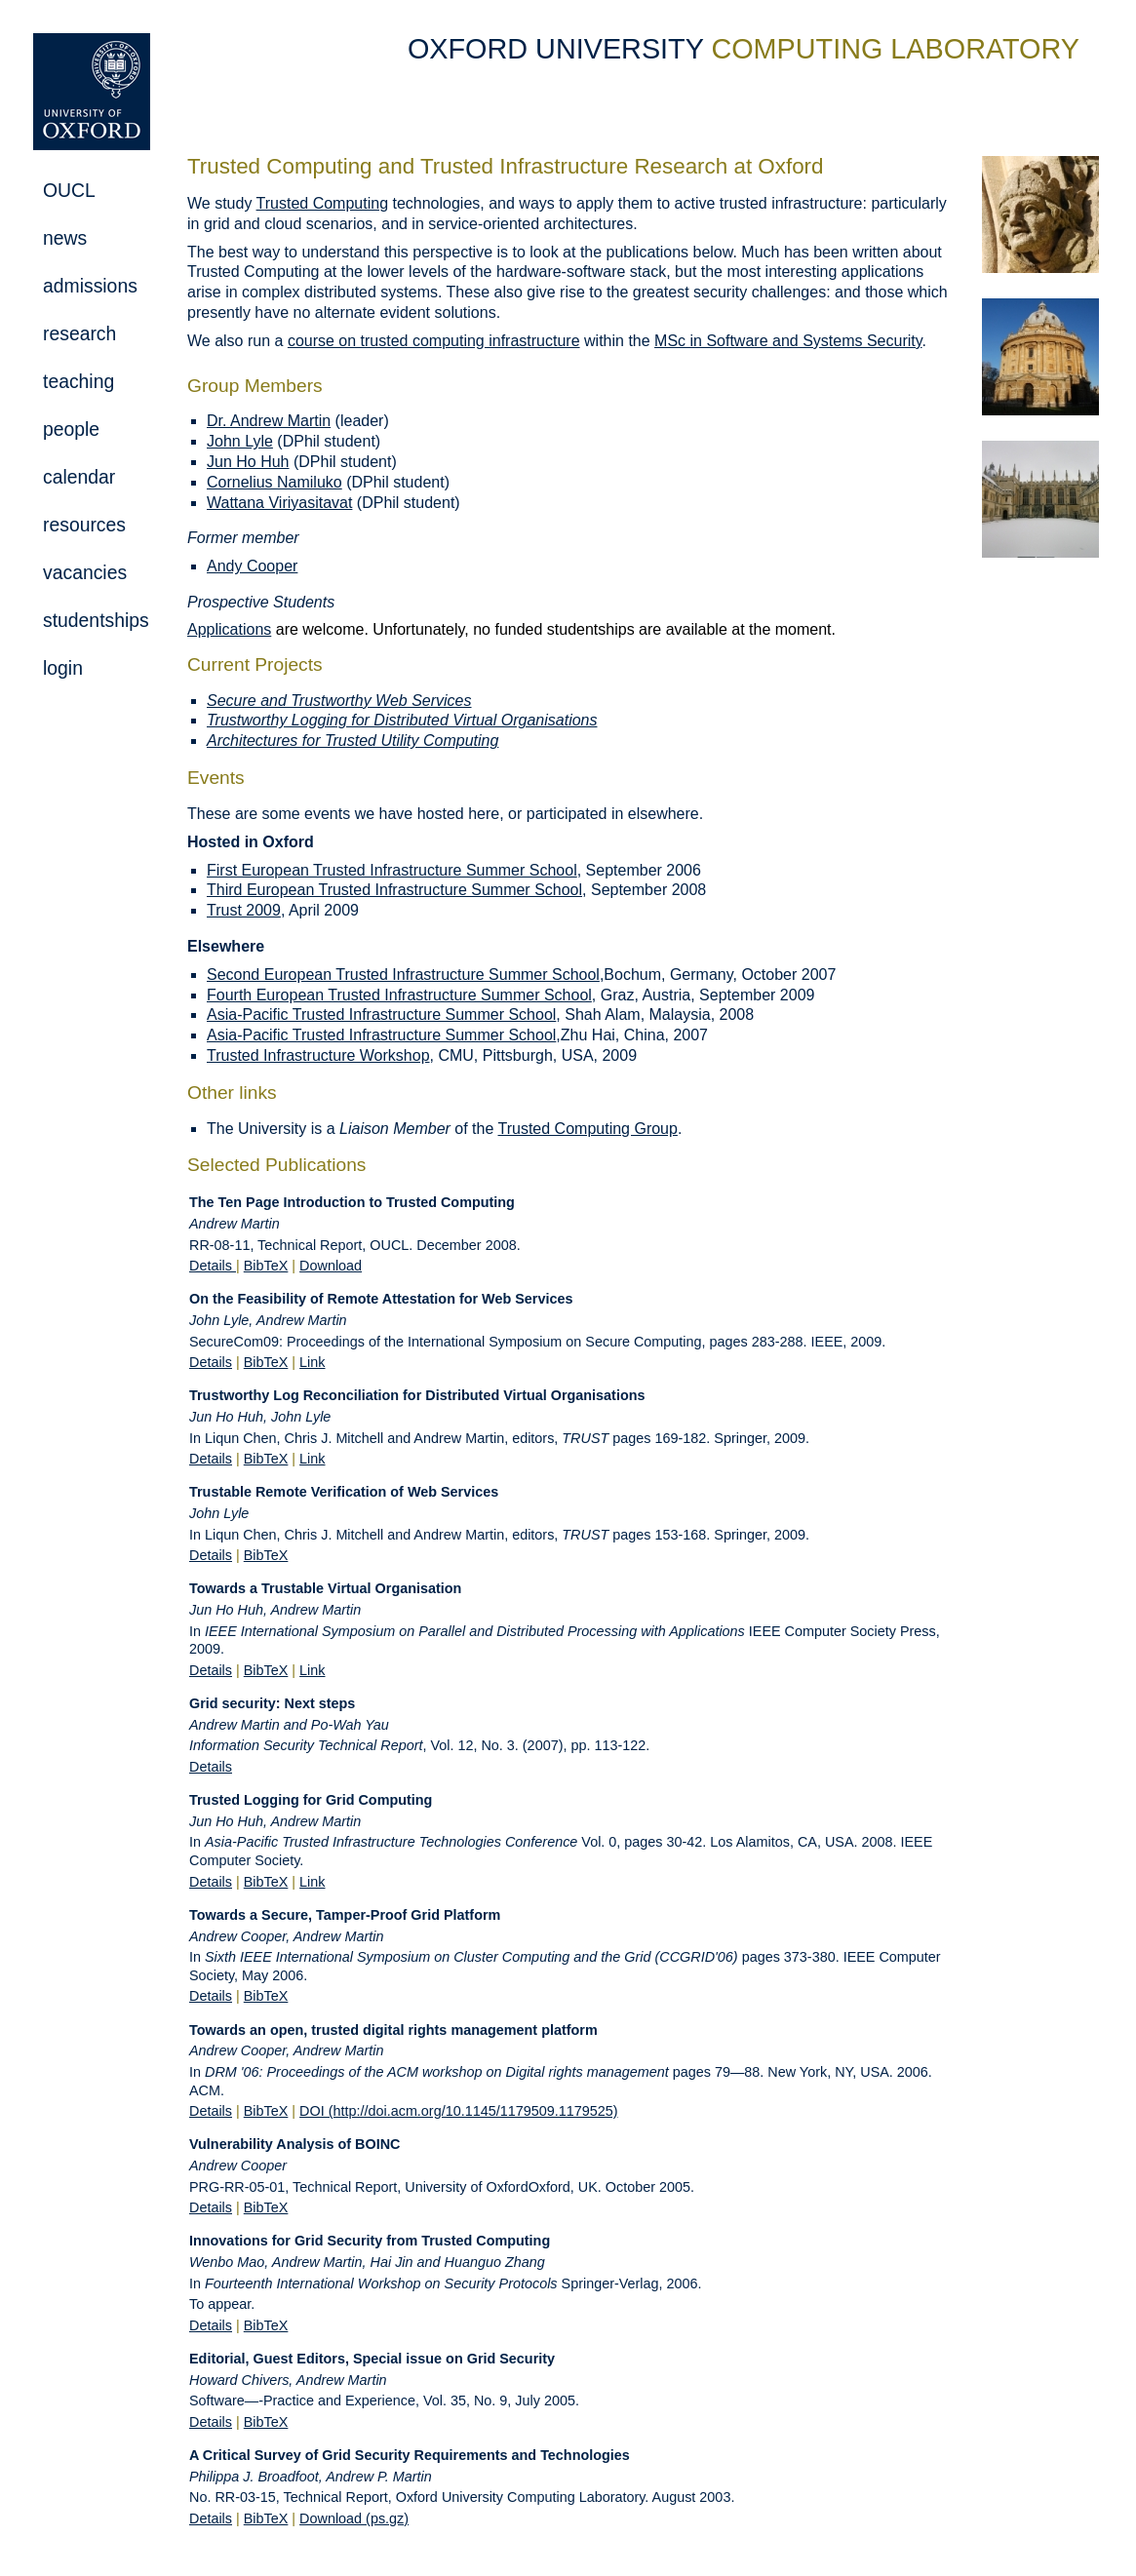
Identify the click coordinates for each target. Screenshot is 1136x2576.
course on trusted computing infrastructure (434, 340)
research (79, 333)
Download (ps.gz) (354, 2518)
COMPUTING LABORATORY (895, 48)
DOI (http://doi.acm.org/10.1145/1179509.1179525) (458, 2111)
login (63, 668)
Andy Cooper (252, 566)
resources (84, 524)
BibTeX (266, 1265)
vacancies (85, 572)
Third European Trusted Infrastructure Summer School (394, 889)
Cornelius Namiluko (274, 482)
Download (330, 1265)
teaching (78, 381)
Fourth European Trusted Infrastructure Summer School (399, 995)
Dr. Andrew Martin (269, 420)
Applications (229, 629)
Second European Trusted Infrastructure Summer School (403, 974)
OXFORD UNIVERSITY (559, 48)
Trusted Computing (322, 203)
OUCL (69, 190)
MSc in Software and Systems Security (787, 340)
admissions (90, 285)
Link (312, 1362)
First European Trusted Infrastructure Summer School (392, 870)
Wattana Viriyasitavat (279, 502)
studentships (96, 620)
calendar (79, 477)
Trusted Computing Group (588, 1128)
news (65, 238)
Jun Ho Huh (248, 461)
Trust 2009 (244, 910)
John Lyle (240, 441)
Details (212, 1265)
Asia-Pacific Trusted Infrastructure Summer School (381, 1014)
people (71, 429)
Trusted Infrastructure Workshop (318, 1055)
